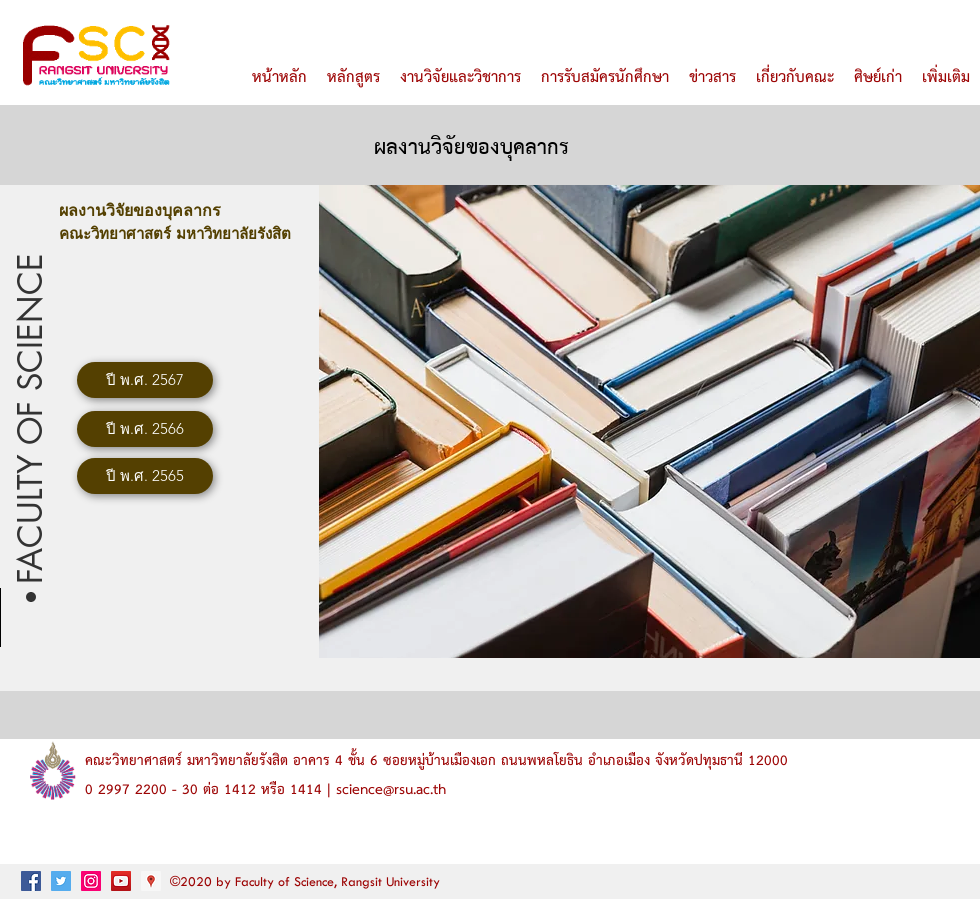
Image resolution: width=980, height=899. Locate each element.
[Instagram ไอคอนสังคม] (91, 881)
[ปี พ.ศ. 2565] (145, 476)
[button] (31, 415)
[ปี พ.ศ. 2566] (145, 429)
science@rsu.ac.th (391, 790)
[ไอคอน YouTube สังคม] (121, 881)
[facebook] (31, 881)
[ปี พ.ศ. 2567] (145, 380)
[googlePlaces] (151, 881)
